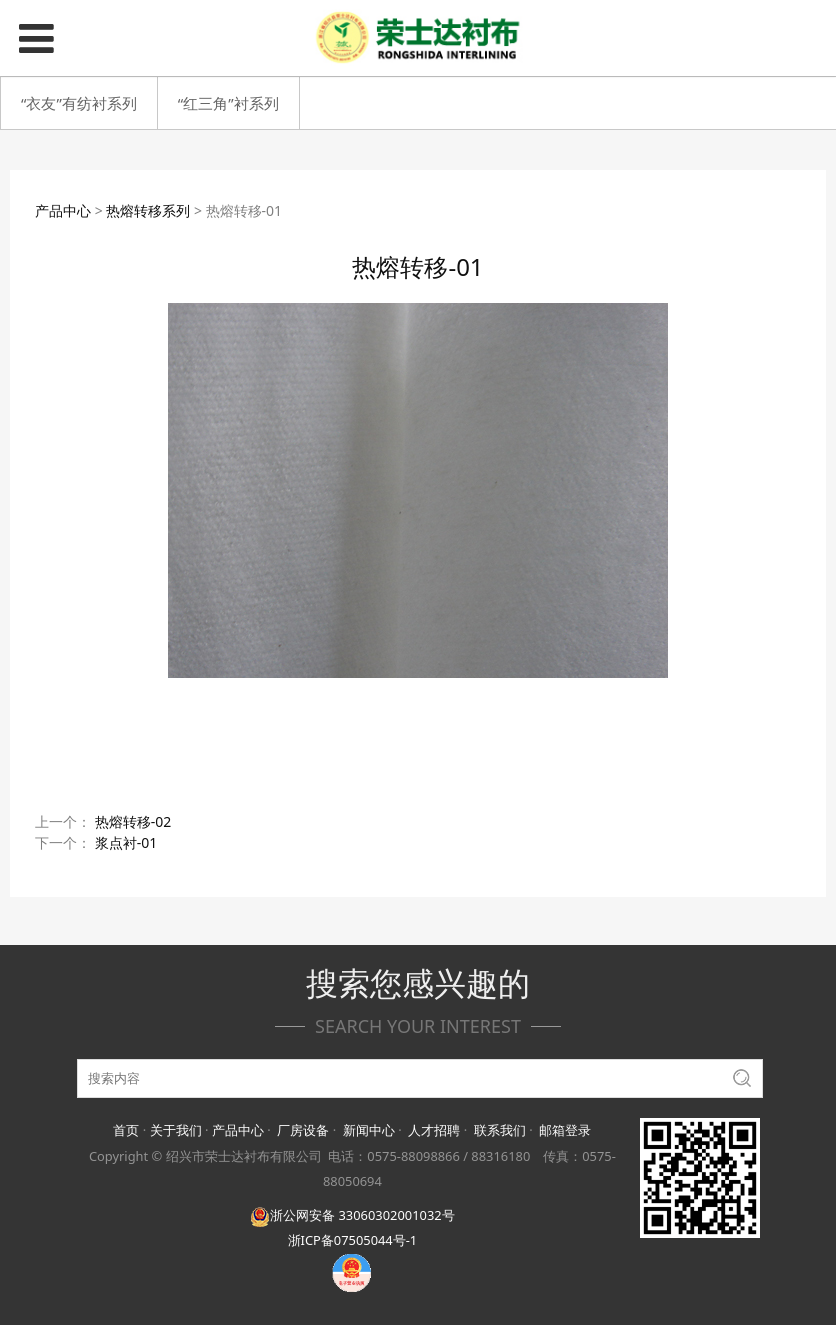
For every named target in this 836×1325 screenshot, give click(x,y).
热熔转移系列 (148, 210)
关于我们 (176, 1130)
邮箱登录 (565, 1130)
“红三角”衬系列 (228, 103)
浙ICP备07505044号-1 (353, 1240)
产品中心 (63, 210)
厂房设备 (303, 1130)
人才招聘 (434, 1130)
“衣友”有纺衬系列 (79, 103)
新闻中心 (369, 1130)
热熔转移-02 (133, 821)
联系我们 (500, 1130)
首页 (126, 1130)
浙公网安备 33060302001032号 (352, 1215)
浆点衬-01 (126, 842)
